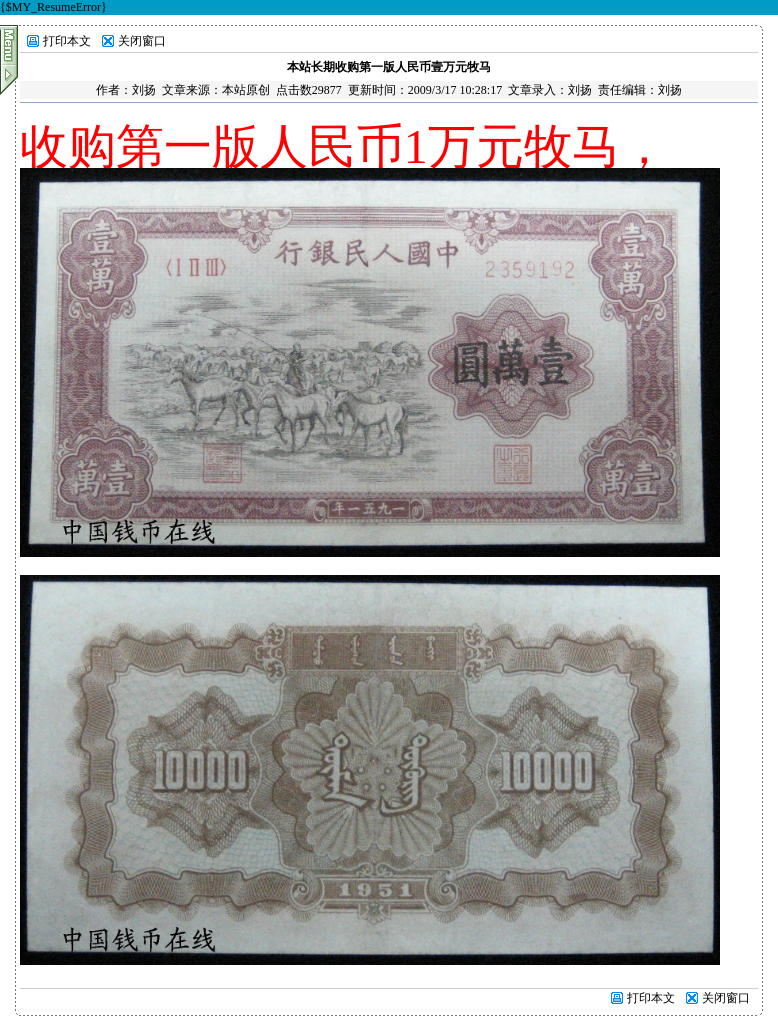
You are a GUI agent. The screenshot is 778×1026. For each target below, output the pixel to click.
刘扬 (144, 90)
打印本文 (67, 41)
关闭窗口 (142, 41)
